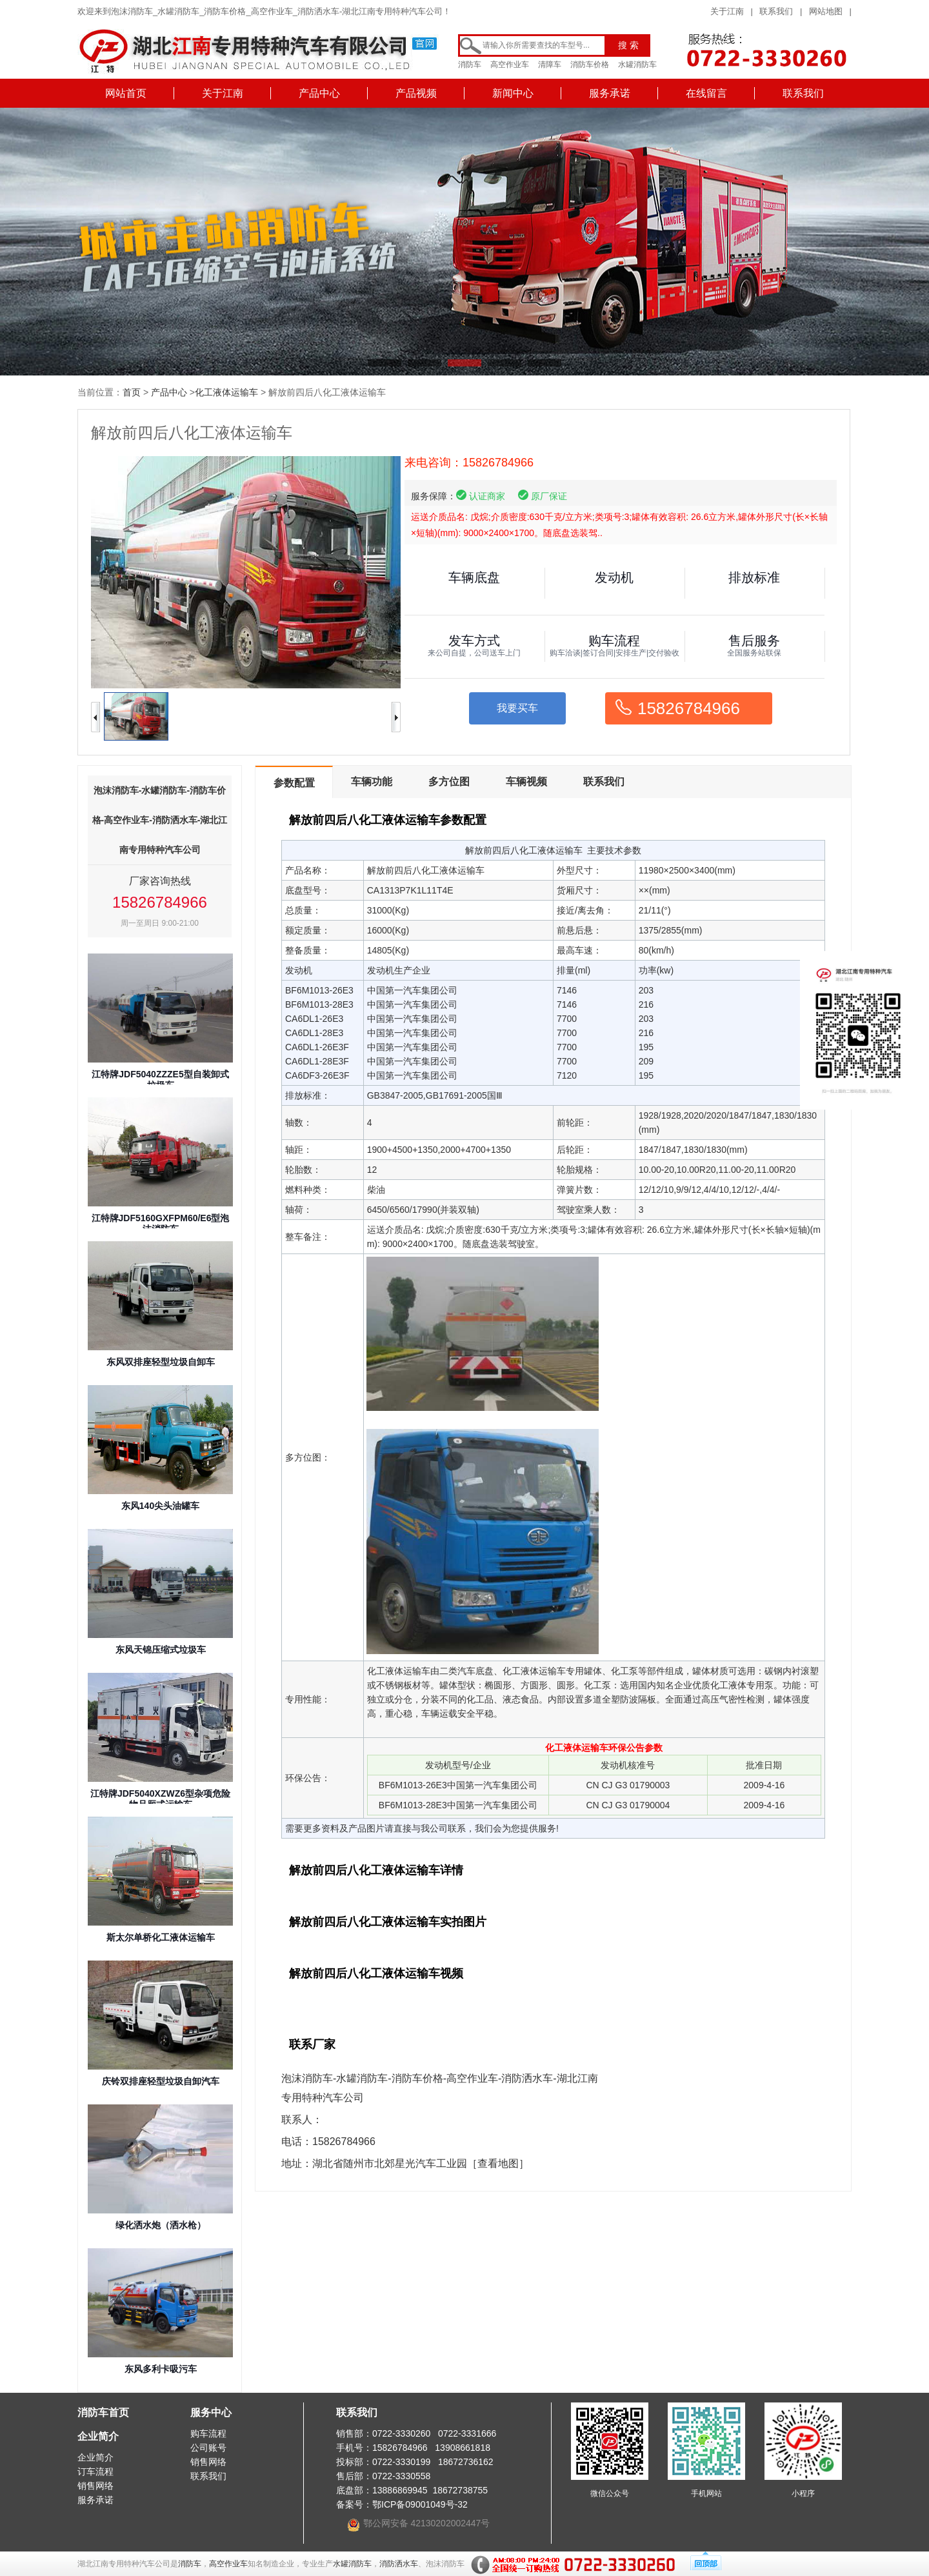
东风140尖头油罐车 (160, 1506)
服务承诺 (609, 93)
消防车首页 (103, 2412)
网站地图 (826, 11)
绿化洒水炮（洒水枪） (160, 2225)
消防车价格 (589, 64)
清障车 (549, 64)
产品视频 (416, 93)
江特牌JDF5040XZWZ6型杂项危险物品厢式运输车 (160, 1799)
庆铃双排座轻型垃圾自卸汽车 (160, 2081)
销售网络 (95, 2486)
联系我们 (776, 11)
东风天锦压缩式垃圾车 (160, 1649)
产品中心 (319, 93)
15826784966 (688, 708)
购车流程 (208, 2433)
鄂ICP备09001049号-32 (420, 2504)
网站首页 (125, 93)
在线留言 (706, 93)
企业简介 (98, 2436)
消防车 (469, 64)
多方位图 (449, 781)
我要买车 (517, 708)
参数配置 (294, 782)
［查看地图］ (498, 2163)
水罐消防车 (637, 64)
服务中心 (211, 2412)
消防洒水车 (398, 2563)
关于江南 (727, 11)
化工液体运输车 (226, 392)
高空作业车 (509, 64)
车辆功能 (371, 781)
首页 (132, 392)
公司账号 (208, 2447)
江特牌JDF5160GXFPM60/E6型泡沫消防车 (161, 1223)
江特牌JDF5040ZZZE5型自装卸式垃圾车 (160, 1079)
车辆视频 (526, 781)
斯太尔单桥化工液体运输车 (160, 1937)
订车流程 (95, 2471)
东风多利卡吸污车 (161, 2369)
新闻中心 (513, 93)
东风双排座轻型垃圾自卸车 (160, 1362)
